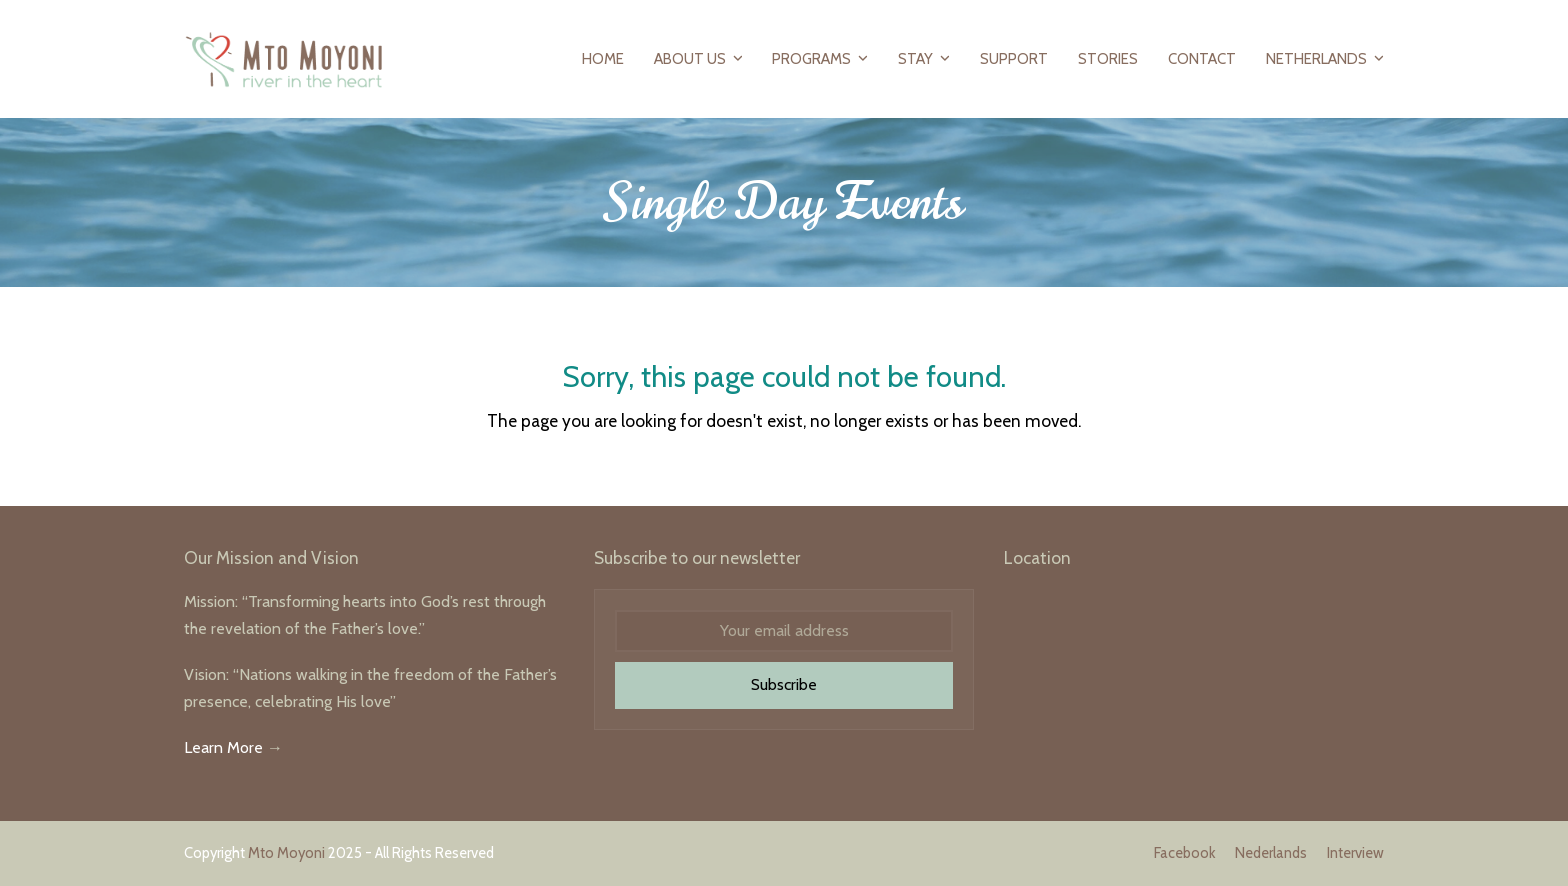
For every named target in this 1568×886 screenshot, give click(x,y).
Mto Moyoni (286, 853)
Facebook (1184, 853)
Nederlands (1271, 853)
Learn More (223, 747)
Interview (1355, 853)
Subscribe (784, 684)
